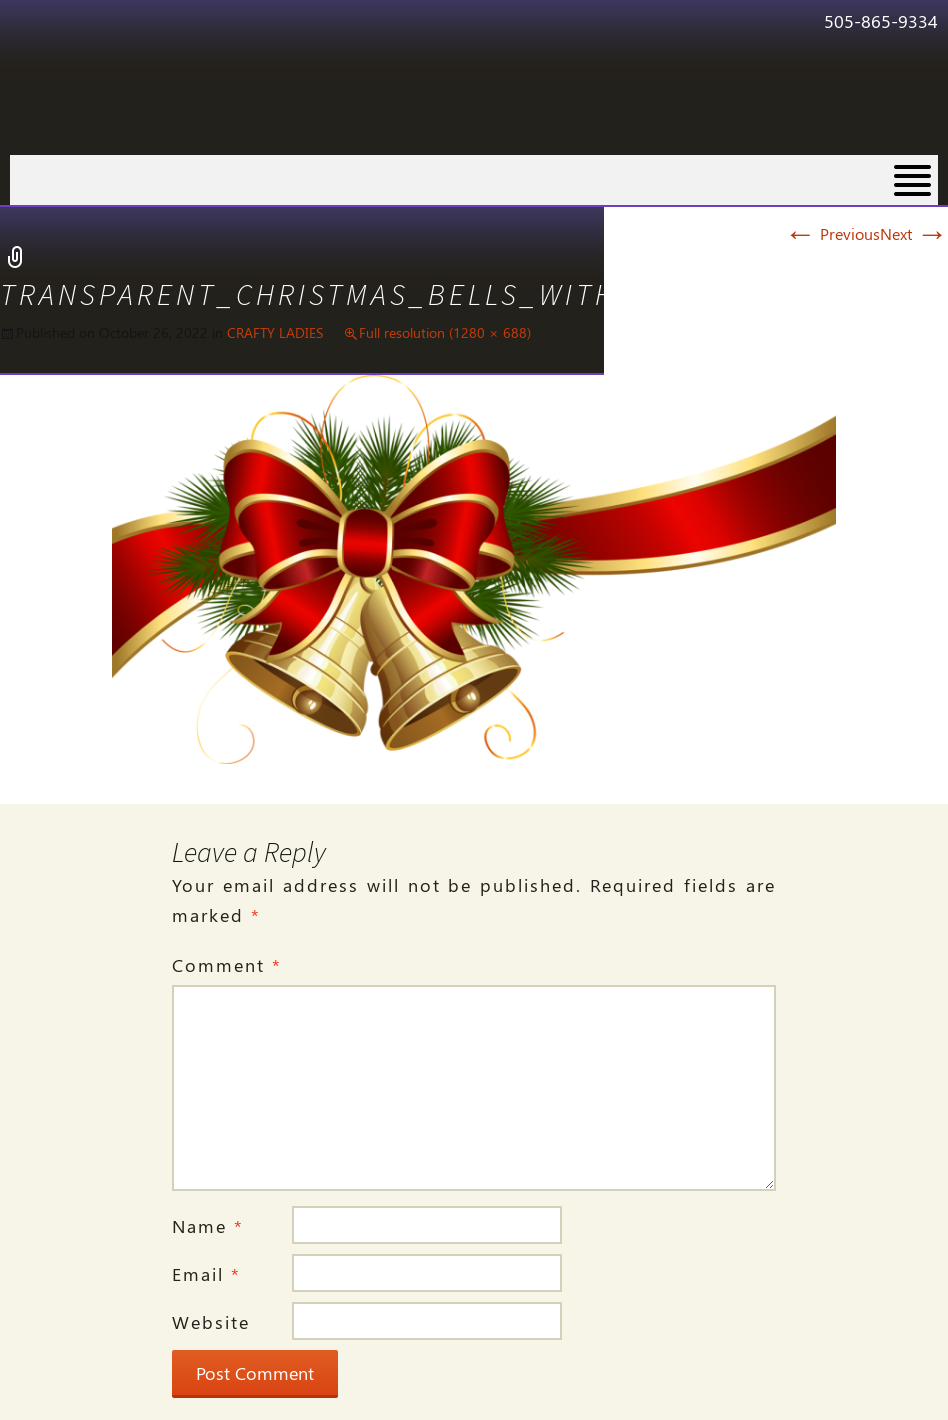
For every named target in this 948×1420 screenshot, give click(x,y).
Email (206, 1274)
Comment (227, 965)
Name (208, 1226)
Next (914, 233)
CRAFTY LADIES (275, 332)
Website (211, 1322)
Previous (832, 233)
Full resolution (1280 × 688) (445, 332)
